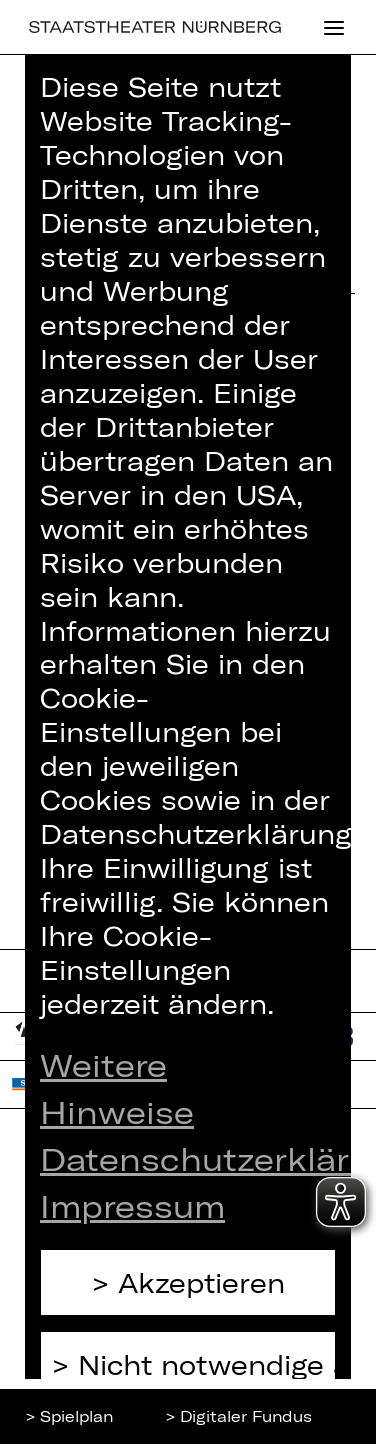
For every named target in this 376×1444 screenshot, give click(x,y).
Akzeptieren (201, 1282)
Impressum (132, 1205)
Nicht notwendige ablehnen (207, 1364)
